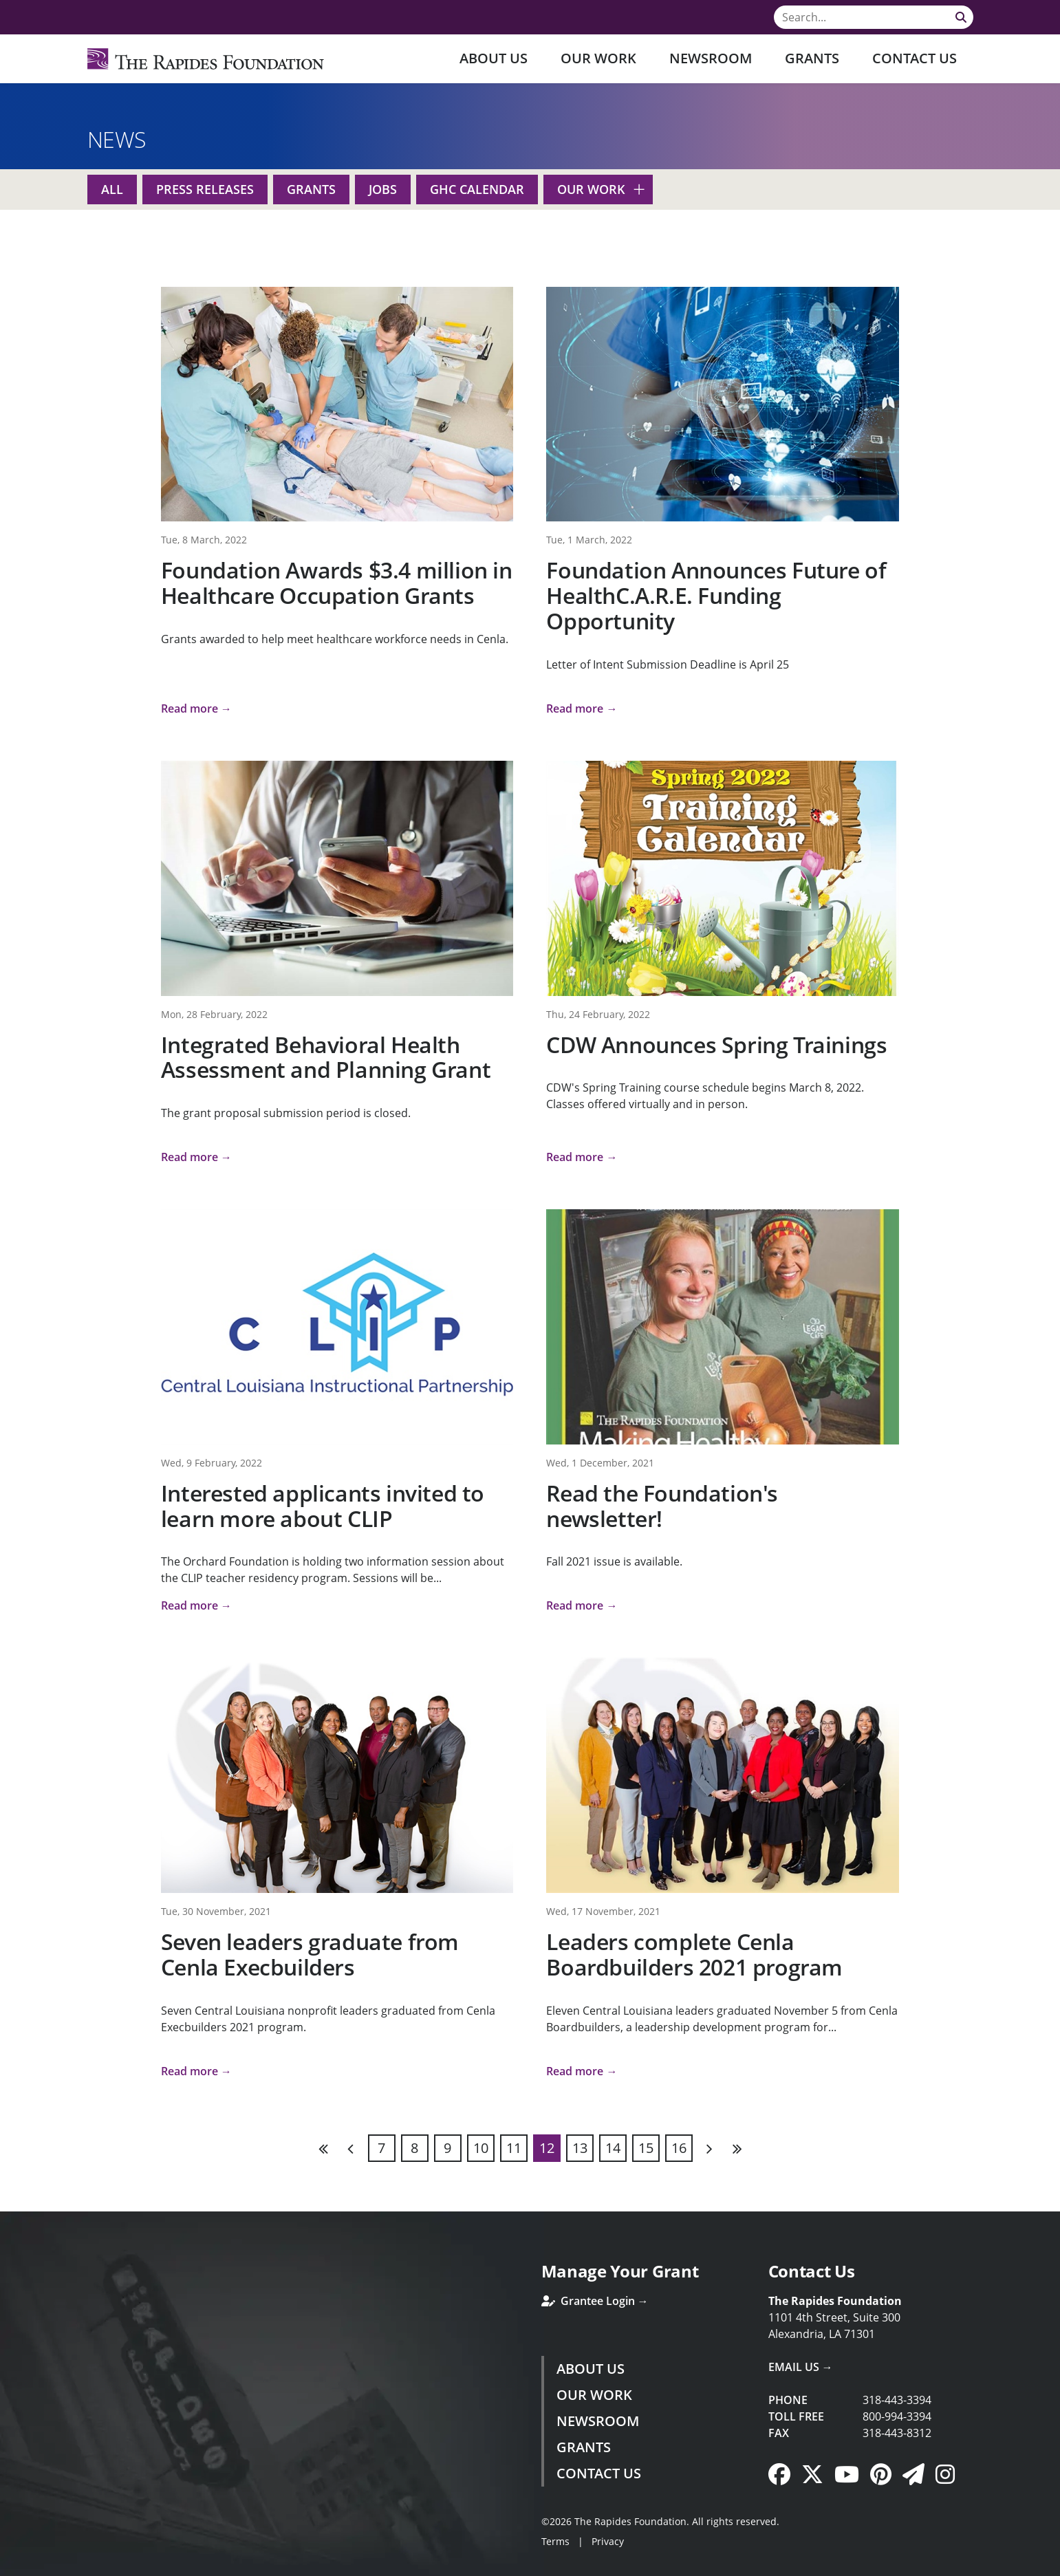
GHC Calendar (477, 189)
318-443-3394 (897, 2399)
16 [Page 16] (678, 2148)
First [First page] (324, 2148)
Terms (555, 2541)
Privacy (608, 2541)
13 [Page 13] (579, 2148)
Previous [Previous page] (351, 2148)
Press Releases (205, 189)
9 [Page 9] (447, 2148)
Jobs (383, 189)
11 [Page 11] (513, 2148)
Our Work (598, 58)
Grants (812, 58)
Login (10, 2565)
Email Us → (800, 2366)
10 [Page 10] (480, 2148)
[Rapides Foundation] (205, 58)
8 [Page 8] (414, 2148)
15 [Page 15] (645, 2148)
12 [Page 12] (546, 2148)
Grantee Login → (595, 2300)
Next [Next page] (709, 2148)
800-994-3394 (897, 2416)
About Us (493, 58)
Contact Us (914, 58)
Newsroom (710, 58)
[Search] (873, 17)
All (112, 189)
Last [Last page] (736, 2148)
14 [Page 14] (612, 2148)
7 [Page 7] (381, 2148)
